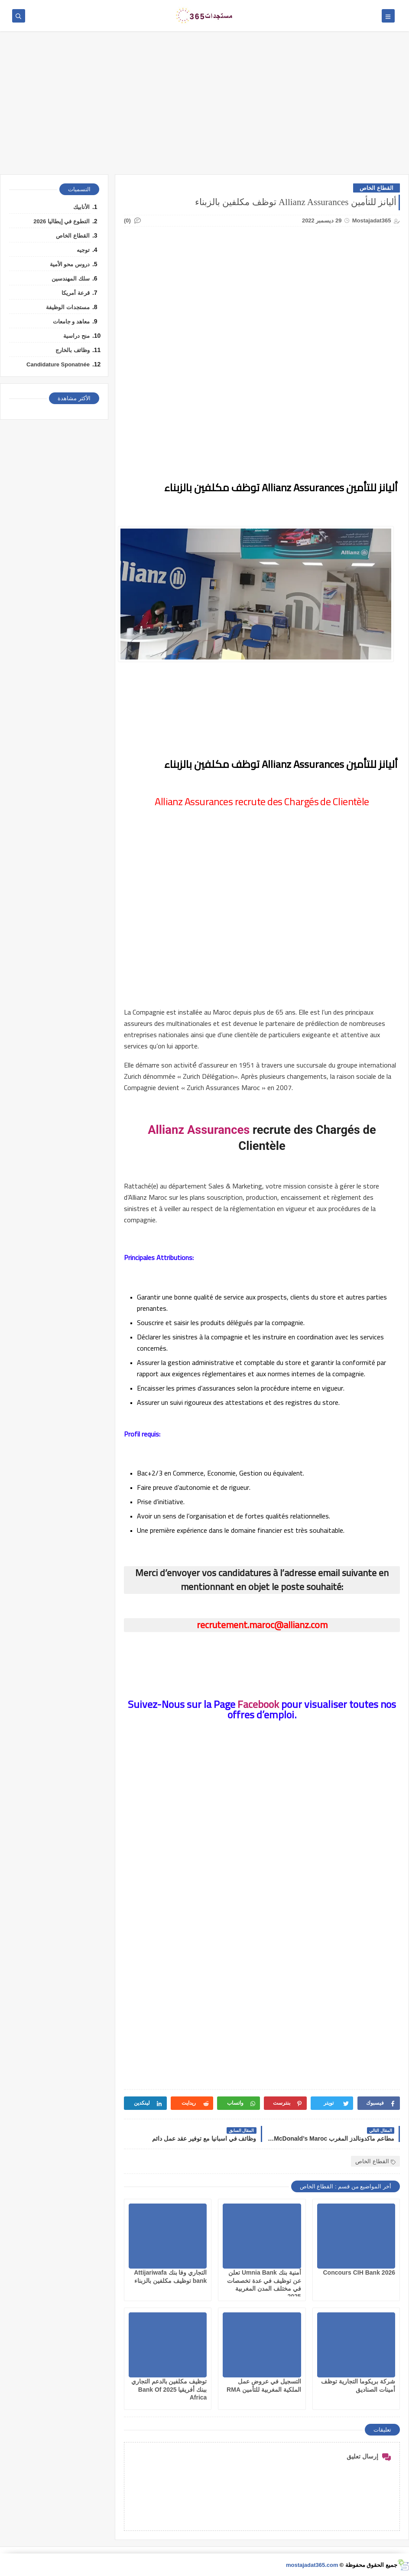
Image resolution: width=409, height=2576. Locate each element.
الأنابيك (81, 207)
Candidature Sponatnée (58, 364)
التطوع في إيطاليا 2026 (61, 221)
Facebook (258, 1704)
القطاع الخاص (376, 188)
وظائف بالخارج (72, 350)
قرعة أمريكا (76, 293)
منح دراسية (76, 336)
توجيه (83, 250)
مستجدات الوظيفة (68, 307)
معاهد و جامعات (71, 321)
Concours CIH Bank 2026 (359, 2272)
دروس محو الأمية (70, 264)
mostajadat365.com (312, 2565)
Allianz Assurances (199, 1130)
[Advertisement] (204, 107)
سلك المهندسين (71, 278)
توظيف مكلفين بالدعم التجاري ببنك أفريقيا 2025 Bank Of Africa (169, 2389)
